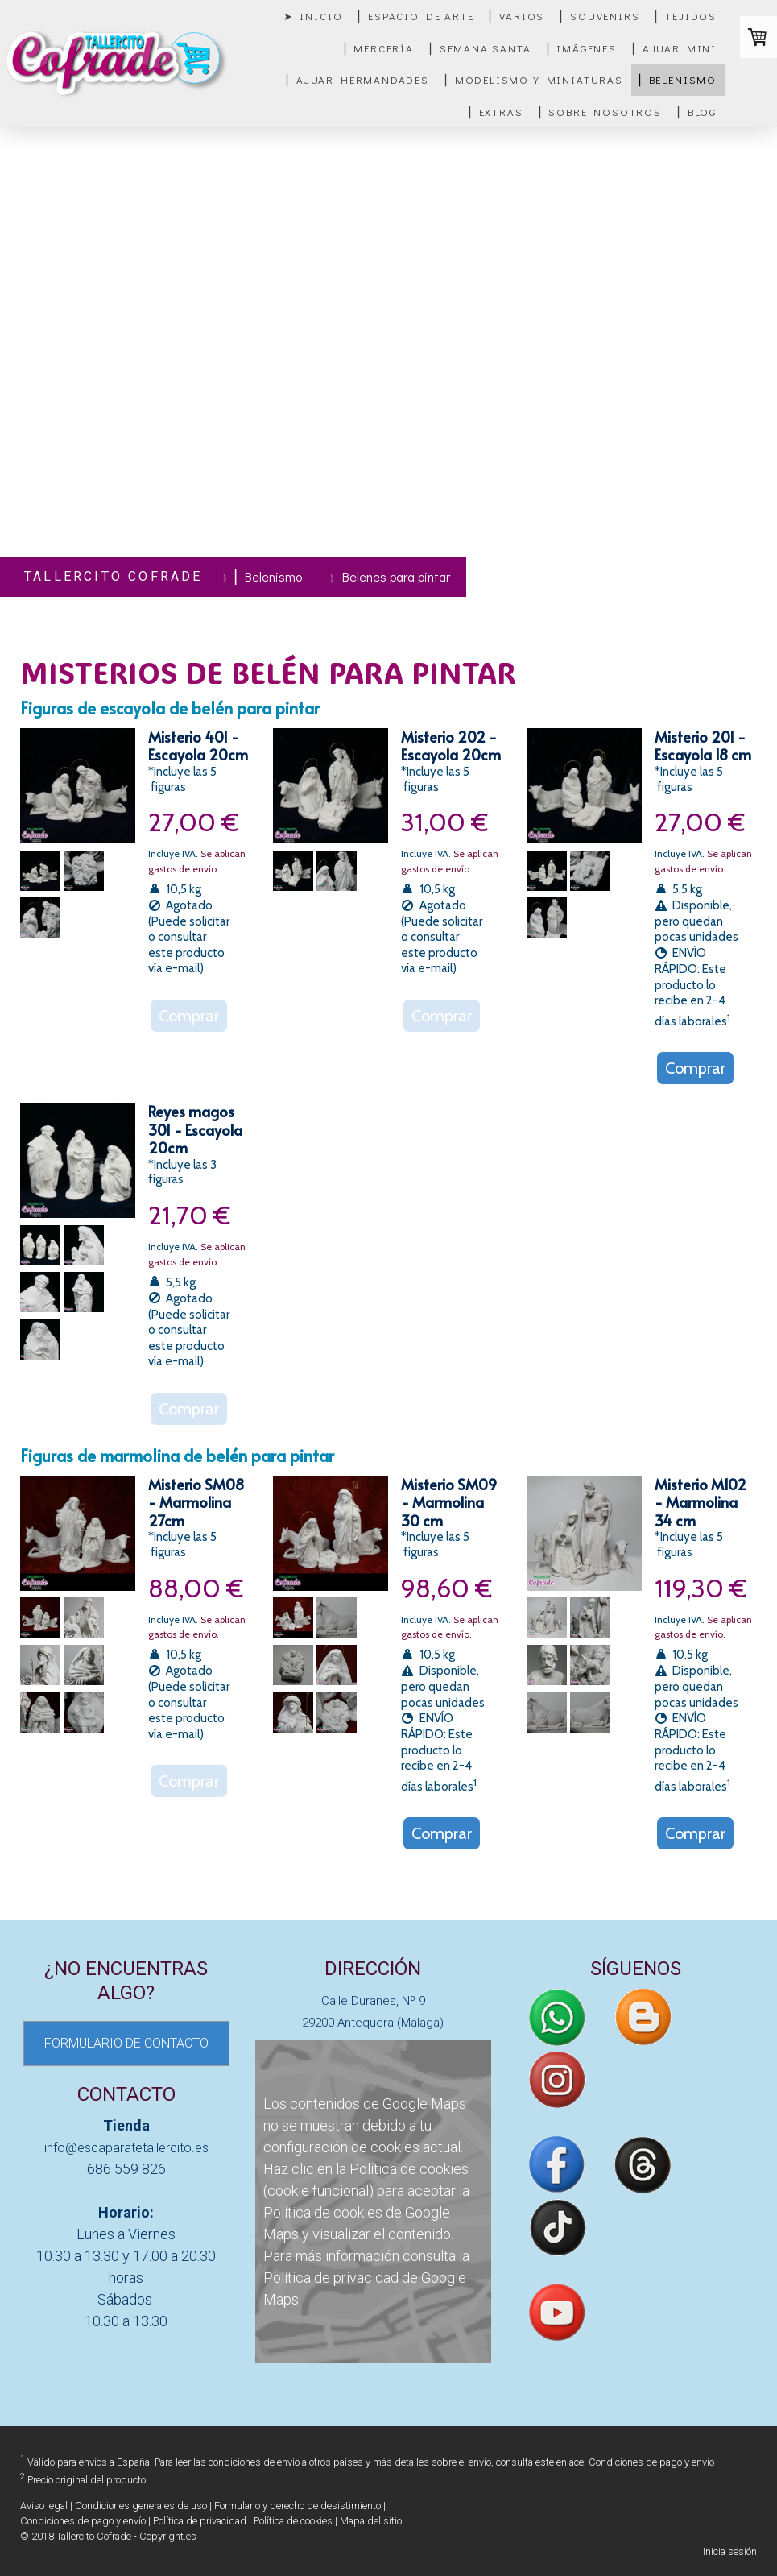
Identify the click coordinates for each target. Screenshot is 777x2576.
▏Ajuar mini (675, 48)
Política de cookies (409, 2168)
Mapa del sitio (371, 2521)
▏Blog (697, 111)
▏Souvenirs (599, 16)
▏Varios (517, 16)
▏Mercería (379, 48)
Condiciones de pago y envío (651, 2462)
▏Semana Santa (480, 48)
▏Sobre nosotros (600, 111)
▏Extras (496, 111)
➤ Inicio (313, 16)
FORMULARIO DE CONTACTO (126, 2043)
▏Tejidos (686, 16)
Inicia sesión (730, 2551)
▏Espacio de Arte (415, 16)
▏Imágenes (582, 48)
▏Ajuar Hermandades (358, 79)
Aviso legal (44, 2505)
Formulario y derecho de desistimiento (297, 2505)
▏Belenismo (678, 79)
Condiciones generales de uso (141, 2505)
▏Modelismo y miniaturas (534, 79)
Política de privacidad (331, 2277)
